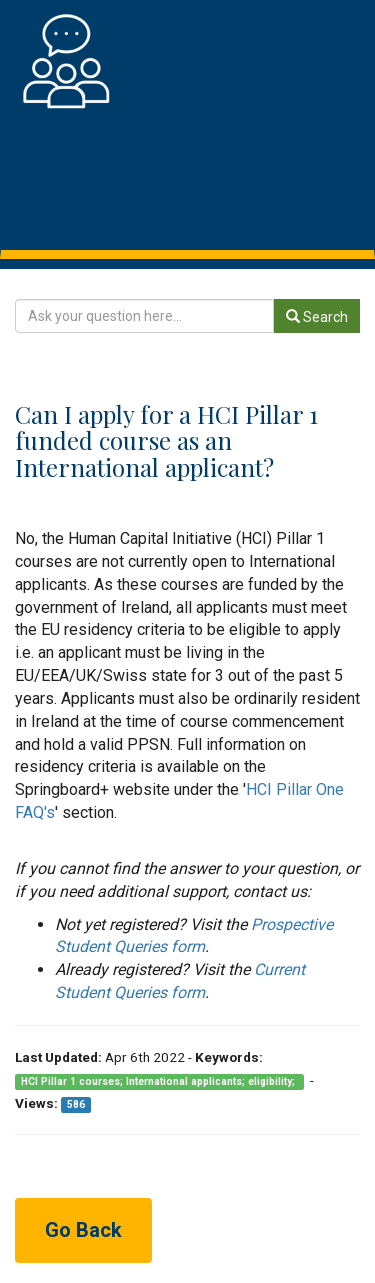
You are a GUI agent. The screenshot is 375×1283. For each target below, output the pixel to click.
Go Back (83, 1230)
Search (317, 317)
